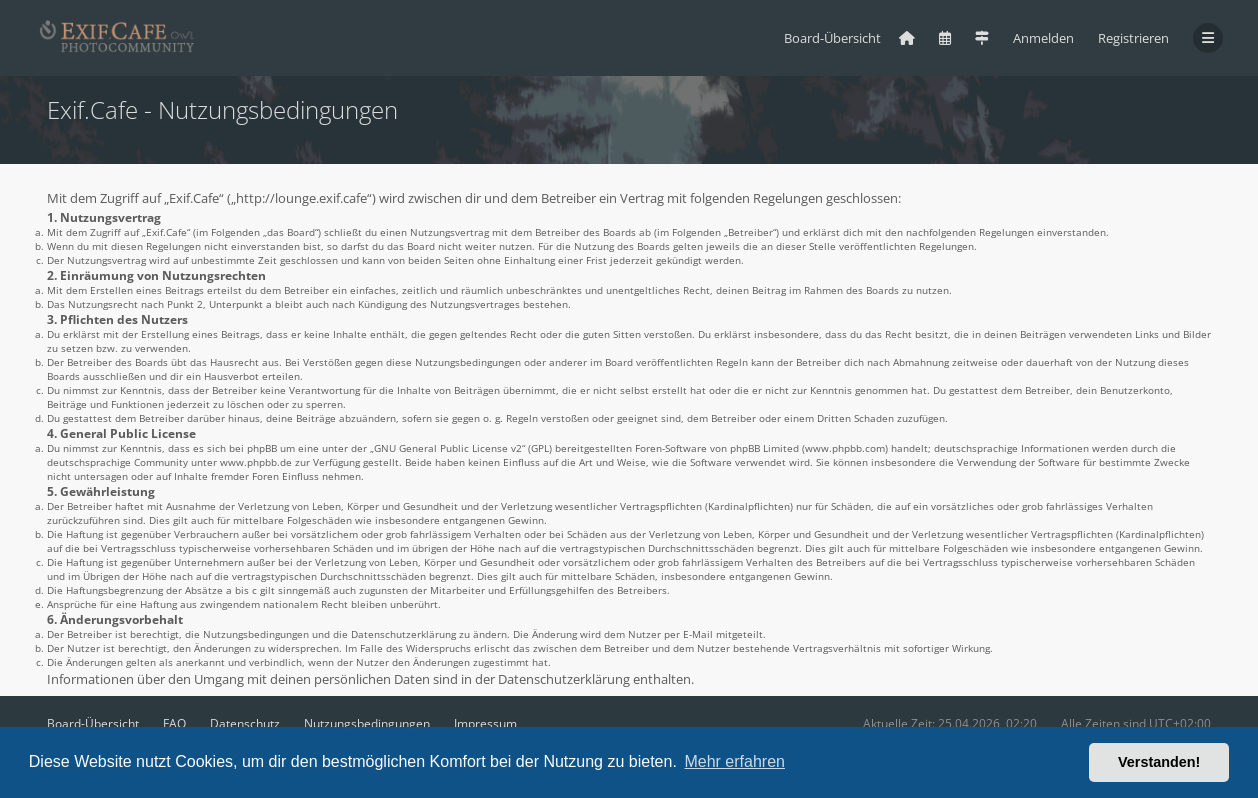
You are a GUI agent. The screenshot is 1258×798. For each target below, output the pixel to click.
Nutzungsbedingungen (367, 723)
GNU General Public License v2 (448, 448)
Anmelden (1043, 38)
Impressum (485, 723)
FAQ (174, 723)
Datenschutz (245, 723)
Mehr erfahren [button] (734, 761)
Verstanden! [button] (1159, 762)
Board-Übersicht (93, 723)
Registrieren (1133, 38)
